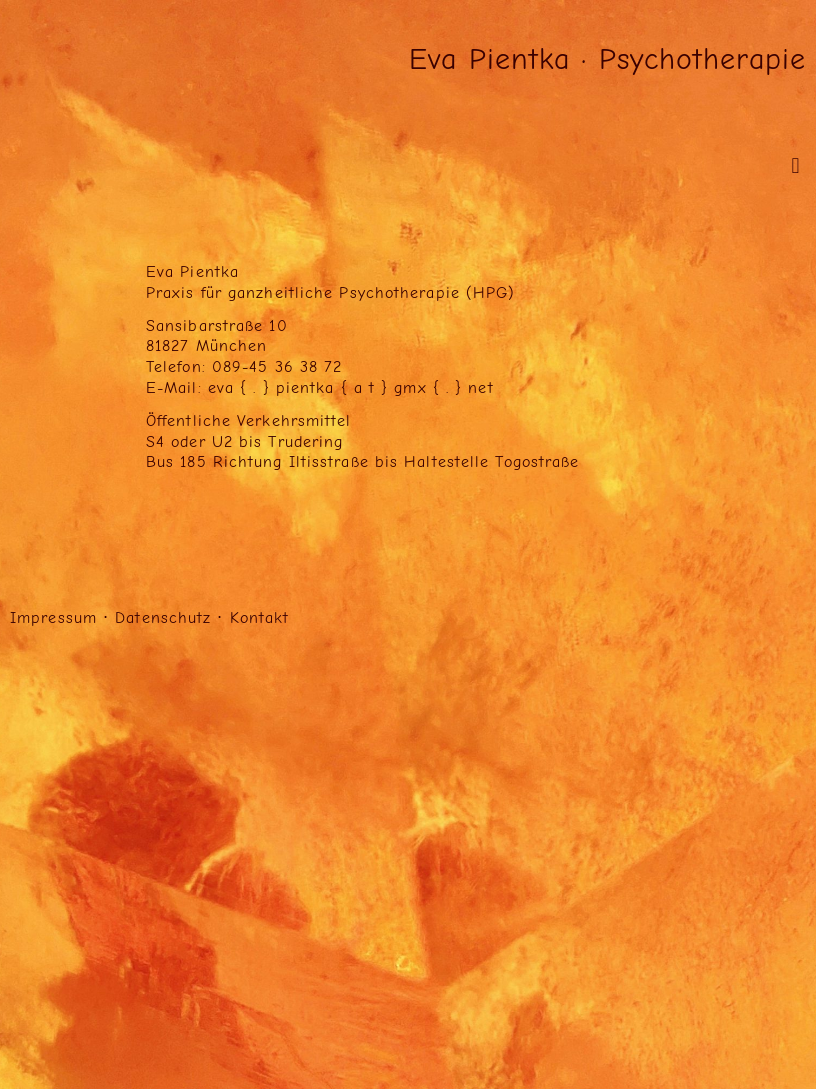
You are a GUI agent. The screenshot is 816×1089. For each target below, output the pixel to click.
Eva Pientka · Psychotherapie (607, 59)
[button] (796, 165)
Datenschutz (163, 618)
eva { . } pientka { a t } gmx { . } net (351, 388)
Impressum (53, 618)
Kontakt (260, 618)
